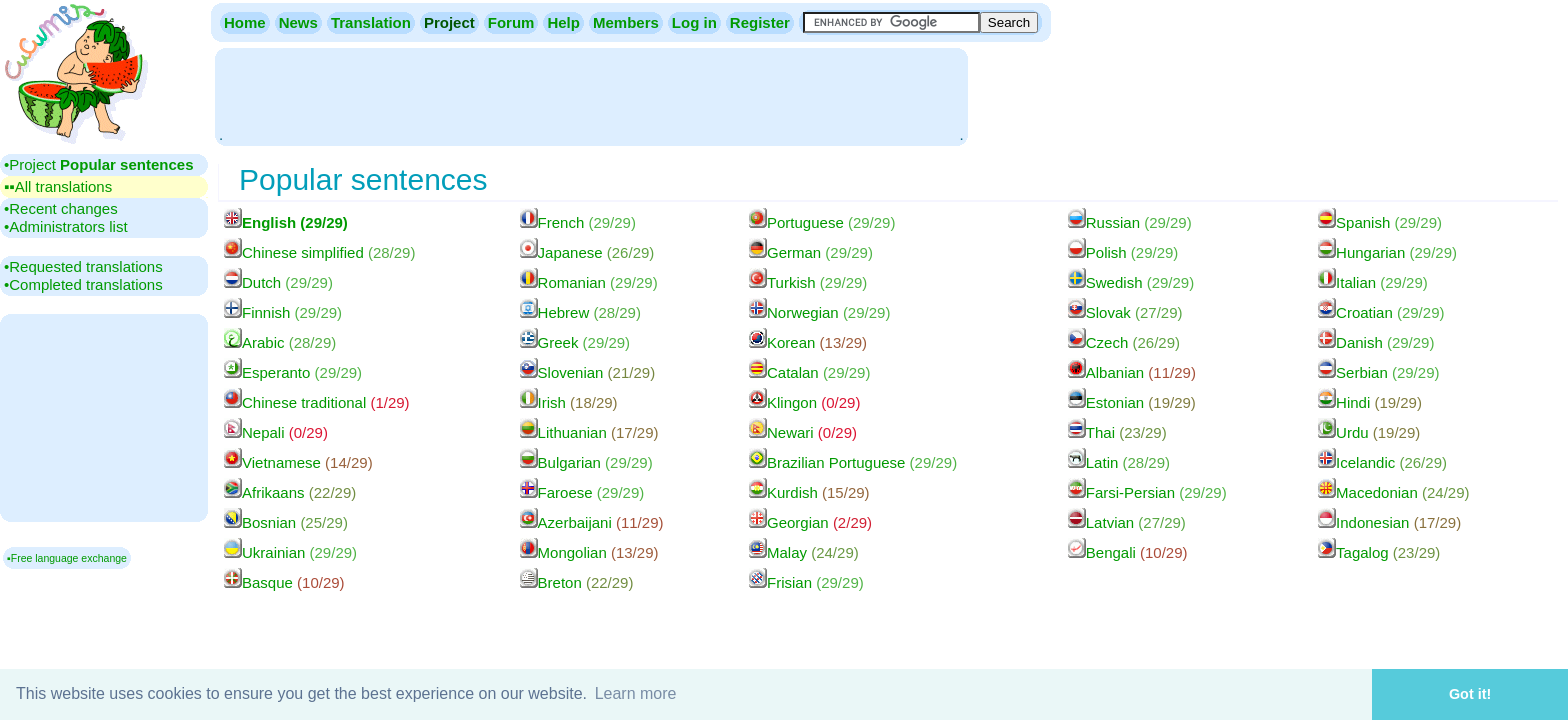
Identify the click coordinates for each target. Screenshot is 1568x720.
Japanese (587, 252)
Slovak (1125, 312)
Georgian (810, 522)
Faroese (582, 492)
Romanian (589, 282)
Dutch (278, 282)
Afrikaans (290, 492)
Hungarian (1387, 252)
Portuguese (822, 222)
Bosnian (286, 522)
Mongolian (589, 552)
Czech (1124, 342)
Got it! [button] (1470, 694)
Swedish (1131, 282)
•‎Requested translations (83, 266)
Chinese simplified (319, 252)
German (811, 252)
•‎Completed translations (83, 284)
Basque (284, 582)
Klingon (804, 402)
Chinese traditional (317, 402)
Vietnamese (298, 462)
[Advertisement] (591, 95)
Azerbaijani (592, 522)
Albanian (1132, 372)
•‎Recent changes (61, 208)
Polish (1123, 252)
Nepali (276, 432)
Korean (808, 342)
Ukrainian (290, 552)
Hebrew (580, 312)
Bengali (1128, 552)
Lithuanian (589, 432)
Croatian (1381, 312)
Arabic (280, 342)
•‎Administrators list (66, 226)
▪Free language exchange (67, 558)
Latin (1119, 462)
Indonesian (1389, 522)
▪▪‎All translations (58, 186)
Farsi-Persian (1147, 492)
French (578, 222)
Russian (1130, 222)
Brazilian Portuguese (853, 462)
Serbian (1378, 372)
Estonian (1132, 402)
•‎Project (99, 164)
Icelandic (1382, 462)
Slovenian (588, 372)
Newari (803, 432)
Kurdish (809, 492)
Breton (577, 582)
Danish (1376, 342)
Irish (569, 402)
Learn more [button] (636, 693)
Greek (575, 342)
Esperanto (293, 372)
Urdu (1369, 432)
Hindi (1370, 402)
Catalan (809, 372)
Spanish (1380, 222)
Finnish (283, 312)
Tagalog (1379, 552)
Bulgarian (586, 462)
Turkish (808, 282)
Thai (1117, 432)
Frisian (806, 582)
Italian (1373, 282)
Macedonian (1393, 492)
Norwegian (819, 312)
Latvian (1127, 522)
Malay (804, 552)
